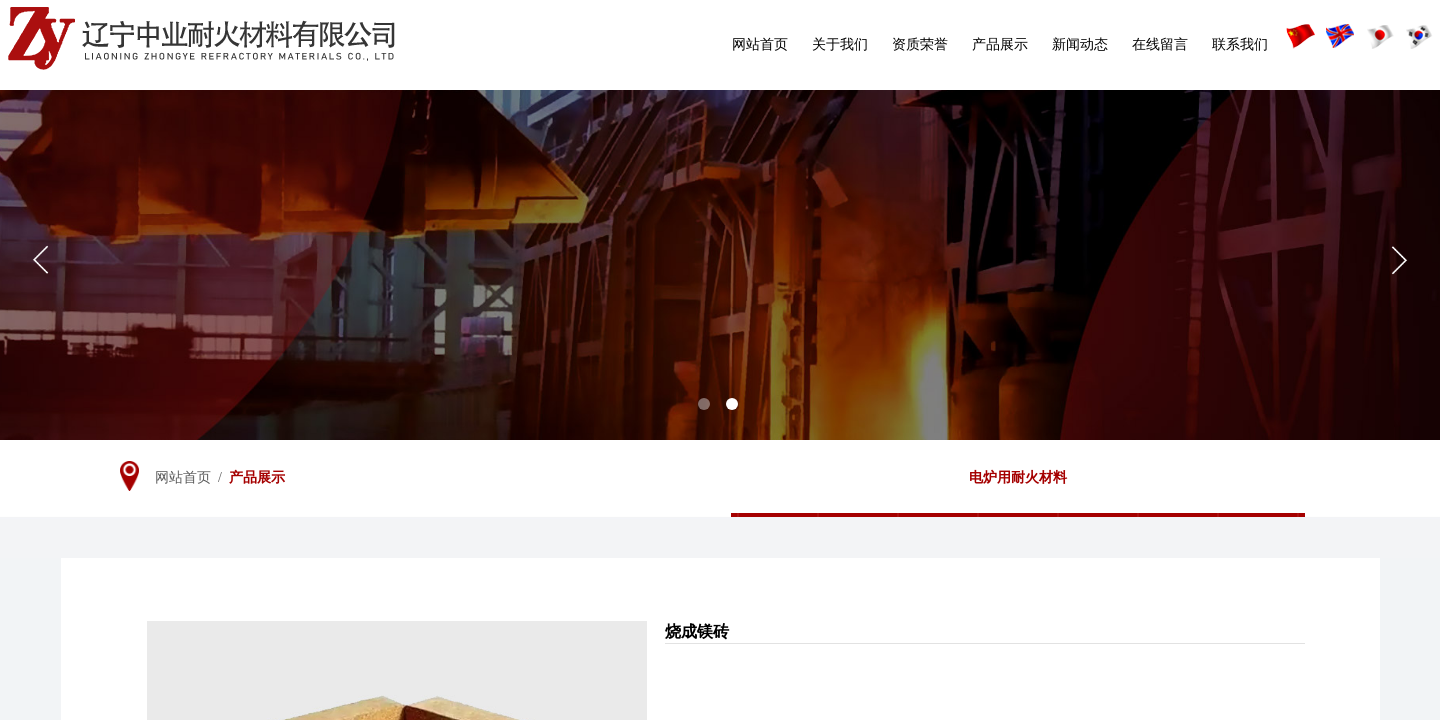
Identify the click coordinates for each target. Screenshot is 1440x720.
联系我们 (1240, 44)
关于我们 (840, 44)
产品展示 (1000, 44)
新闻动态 (1080, 44)
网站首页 (760, 44)
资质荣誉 (920, 44)
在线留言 (1160, 44)
